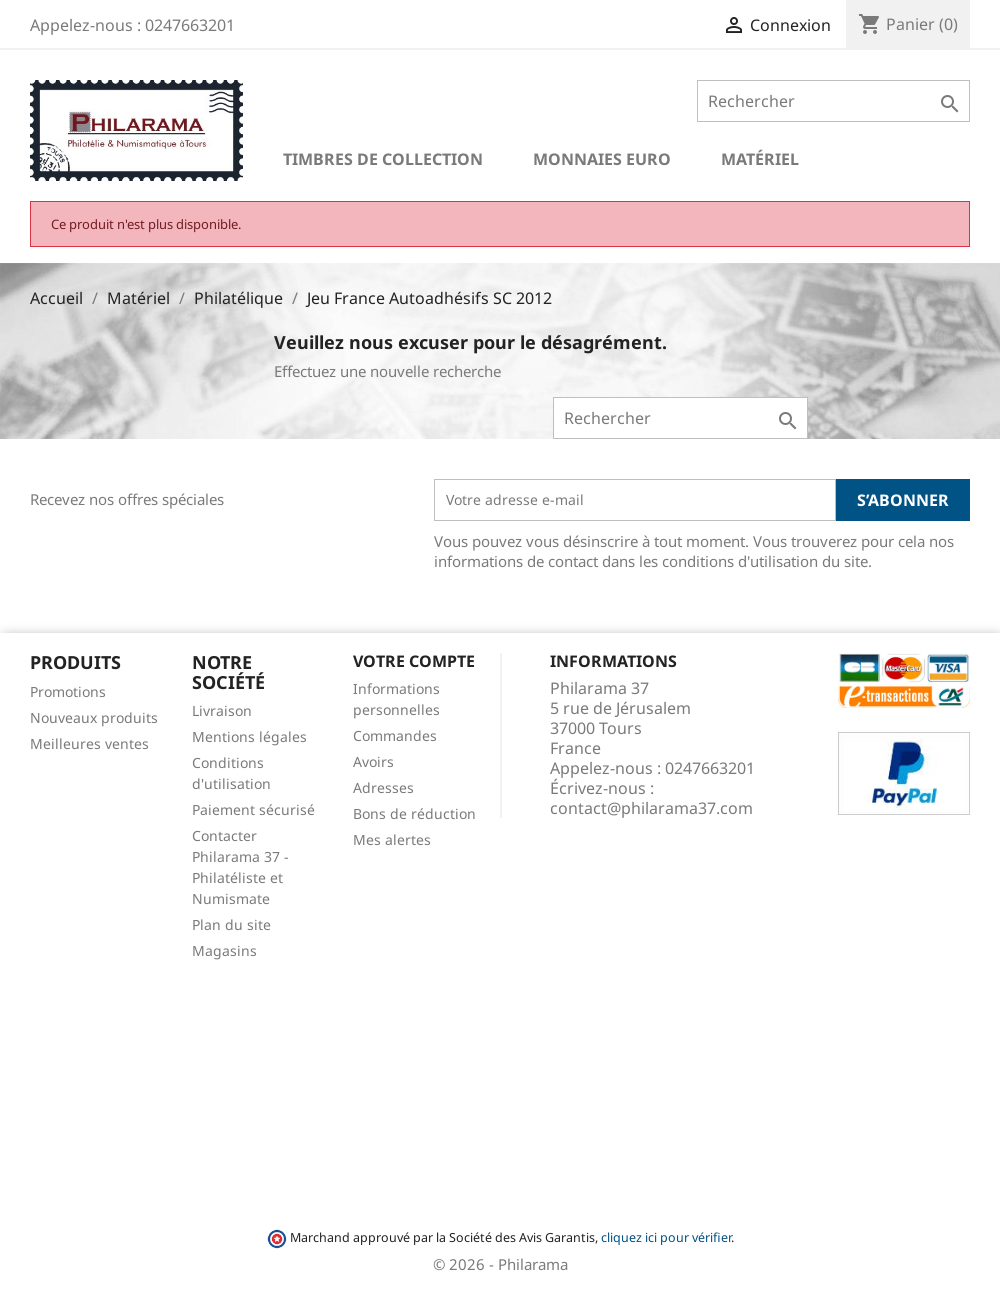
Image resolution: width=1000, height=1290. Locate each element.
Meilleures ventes (89, 743)
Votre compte (414, 661)
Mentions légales (249, 736)
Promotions (68, 691)
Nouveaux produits (94, 717)
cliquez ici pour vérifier (666, 1237)
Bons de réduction (414, 813)
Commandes (395, 735)
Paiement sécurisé (253, 809)
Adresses (383, 787)
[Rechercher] (833, 101)
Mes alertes (392, 839)
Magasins (224, 950)
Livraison (222, 710)
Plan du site (231, 924)
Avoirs (373, 761)
